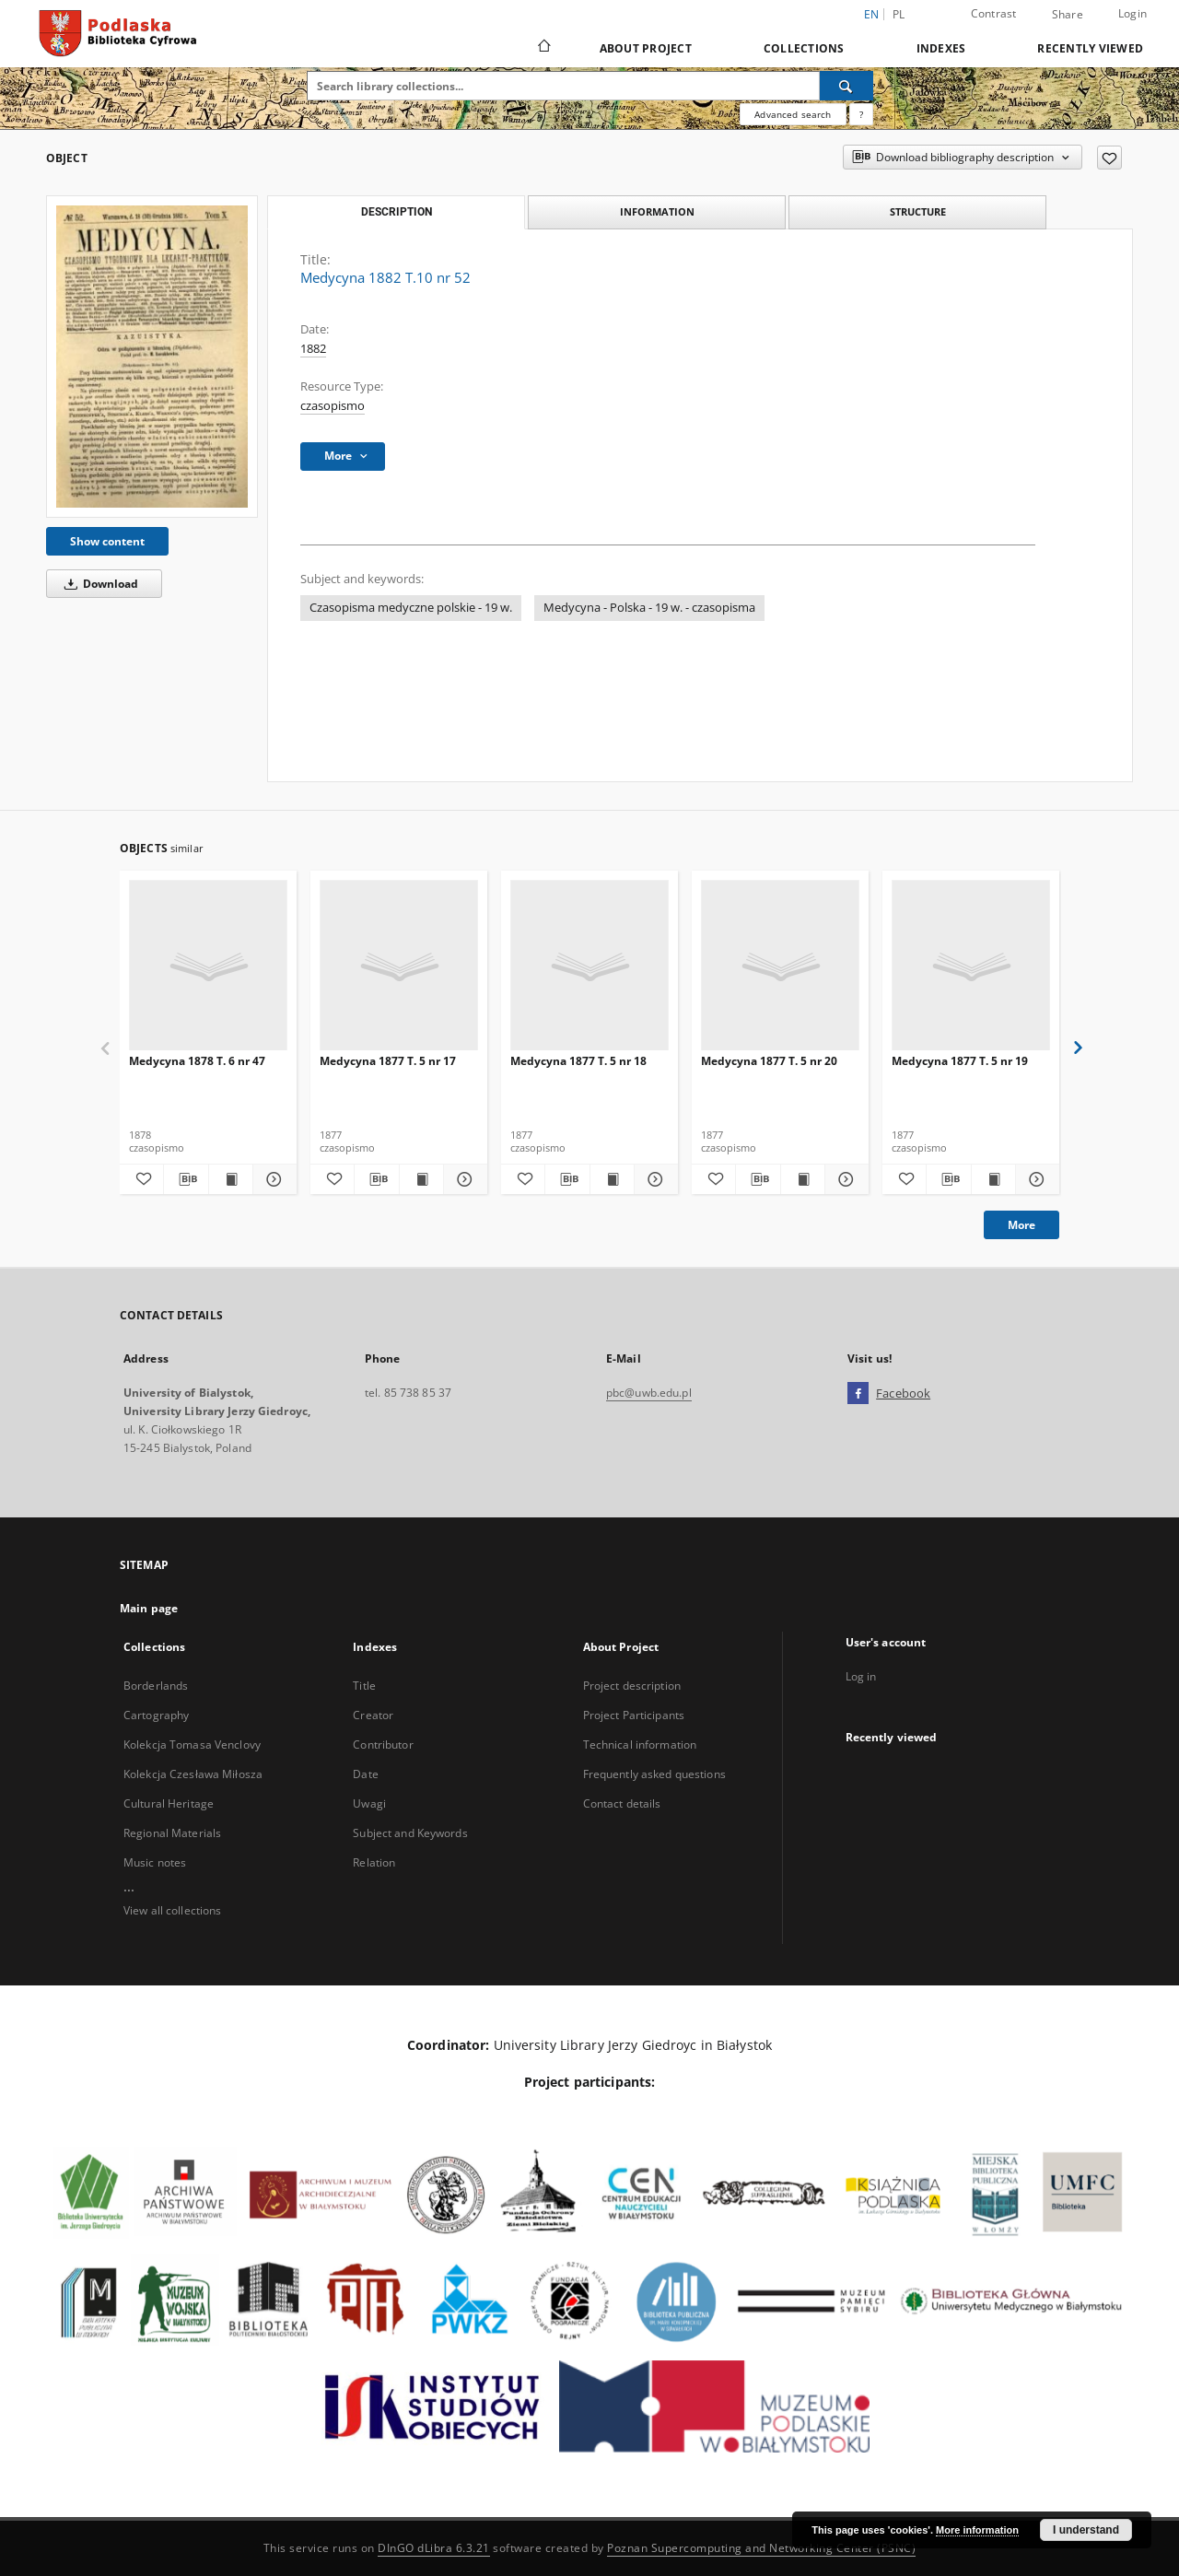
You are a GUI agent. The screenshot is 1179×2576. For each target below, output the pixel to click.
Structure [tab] (918, 211)
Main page (149, 1608)
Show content (107, 541)
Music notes (154, 1862)
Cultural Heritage (168, 1803)
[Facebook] (858, 1394)
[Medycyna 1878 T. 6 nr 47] (208, 966)
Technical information (640, 1744)
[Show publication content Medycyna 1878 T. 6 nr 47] (230, 1179)
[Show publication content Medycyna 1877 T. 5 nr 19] (993, 1179)
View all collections (172, 1910)
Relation (374, 1862)
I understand (1086, 2529)
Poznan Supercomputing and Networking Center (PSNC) (761, 2548)
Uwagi (369, 1803)
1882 (313, 349)
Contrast (994, 13)
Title (364, 1685)
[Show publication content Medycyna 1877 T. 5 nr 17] (421, 1179)
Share (1067, 14)
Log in (861, 1676)
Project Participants (633, 1715)
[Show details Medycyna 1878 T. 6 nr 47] (272, 1179)
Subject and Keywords (410, 1833)
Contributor (383, 1744)
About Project (646, 48)
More (1021, 1225)
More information (977, 2529)
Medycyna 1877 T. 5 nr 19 (960, 1061)
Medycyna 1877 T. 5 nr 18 (578, 1061)
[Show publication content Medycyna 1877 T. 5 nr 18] (612, 1179)
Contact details (622, 1803)
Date (365, 1774)
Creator (373, 1715)
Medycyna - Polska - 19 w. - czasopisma (649, 607)
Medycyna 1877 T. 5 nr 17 (388, 1061)
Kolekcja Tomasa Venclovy (192, 1744)
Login (1132, 13)
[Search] (846, 85)
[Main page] (543, 48)
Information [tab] (657, 211)
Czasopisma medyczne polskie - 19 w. (410, 607)
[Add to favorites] (1109, 158)
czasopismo (332, 406)
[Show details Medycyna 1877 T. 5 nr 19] (1034, 1179)
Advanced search (792, 114)
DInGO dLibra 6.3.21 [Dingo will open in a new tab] (434, 2548)
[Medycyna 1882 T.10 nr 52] (152, 356)
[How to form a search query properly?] (861, 114)
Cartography (156, 1715)
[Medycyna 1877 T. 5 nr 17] (399, 966)
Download (98, 583)
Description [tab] (396, 211)
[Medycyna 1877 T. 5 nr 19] (971, 966)
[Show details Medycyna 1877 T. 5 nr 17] (462, 1179)
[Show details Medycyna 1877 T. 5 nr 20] (844, 1179)
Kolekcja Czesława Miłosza (193, 1774)
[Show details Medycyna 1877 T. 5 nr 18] (653, 1179)
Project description (632, 1685)
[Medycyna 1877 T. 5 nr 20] (780, 966)
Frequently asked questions (654, 1774)
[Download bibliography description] (185, 1179)
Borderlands (155, 1685)
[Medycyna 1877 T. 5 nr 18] (589, 966)
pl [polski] (899, 14)
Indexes (941, 48)
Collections (804, 48)
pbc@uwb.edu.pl (649, 1392)
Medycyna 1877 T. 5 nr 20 (769, 1061)
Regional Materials (172, 1833)
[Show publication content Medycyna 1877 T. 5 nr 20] (802, 1179)
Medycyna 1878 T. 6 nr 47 (197, 1061)
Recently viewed (1090, 48)
